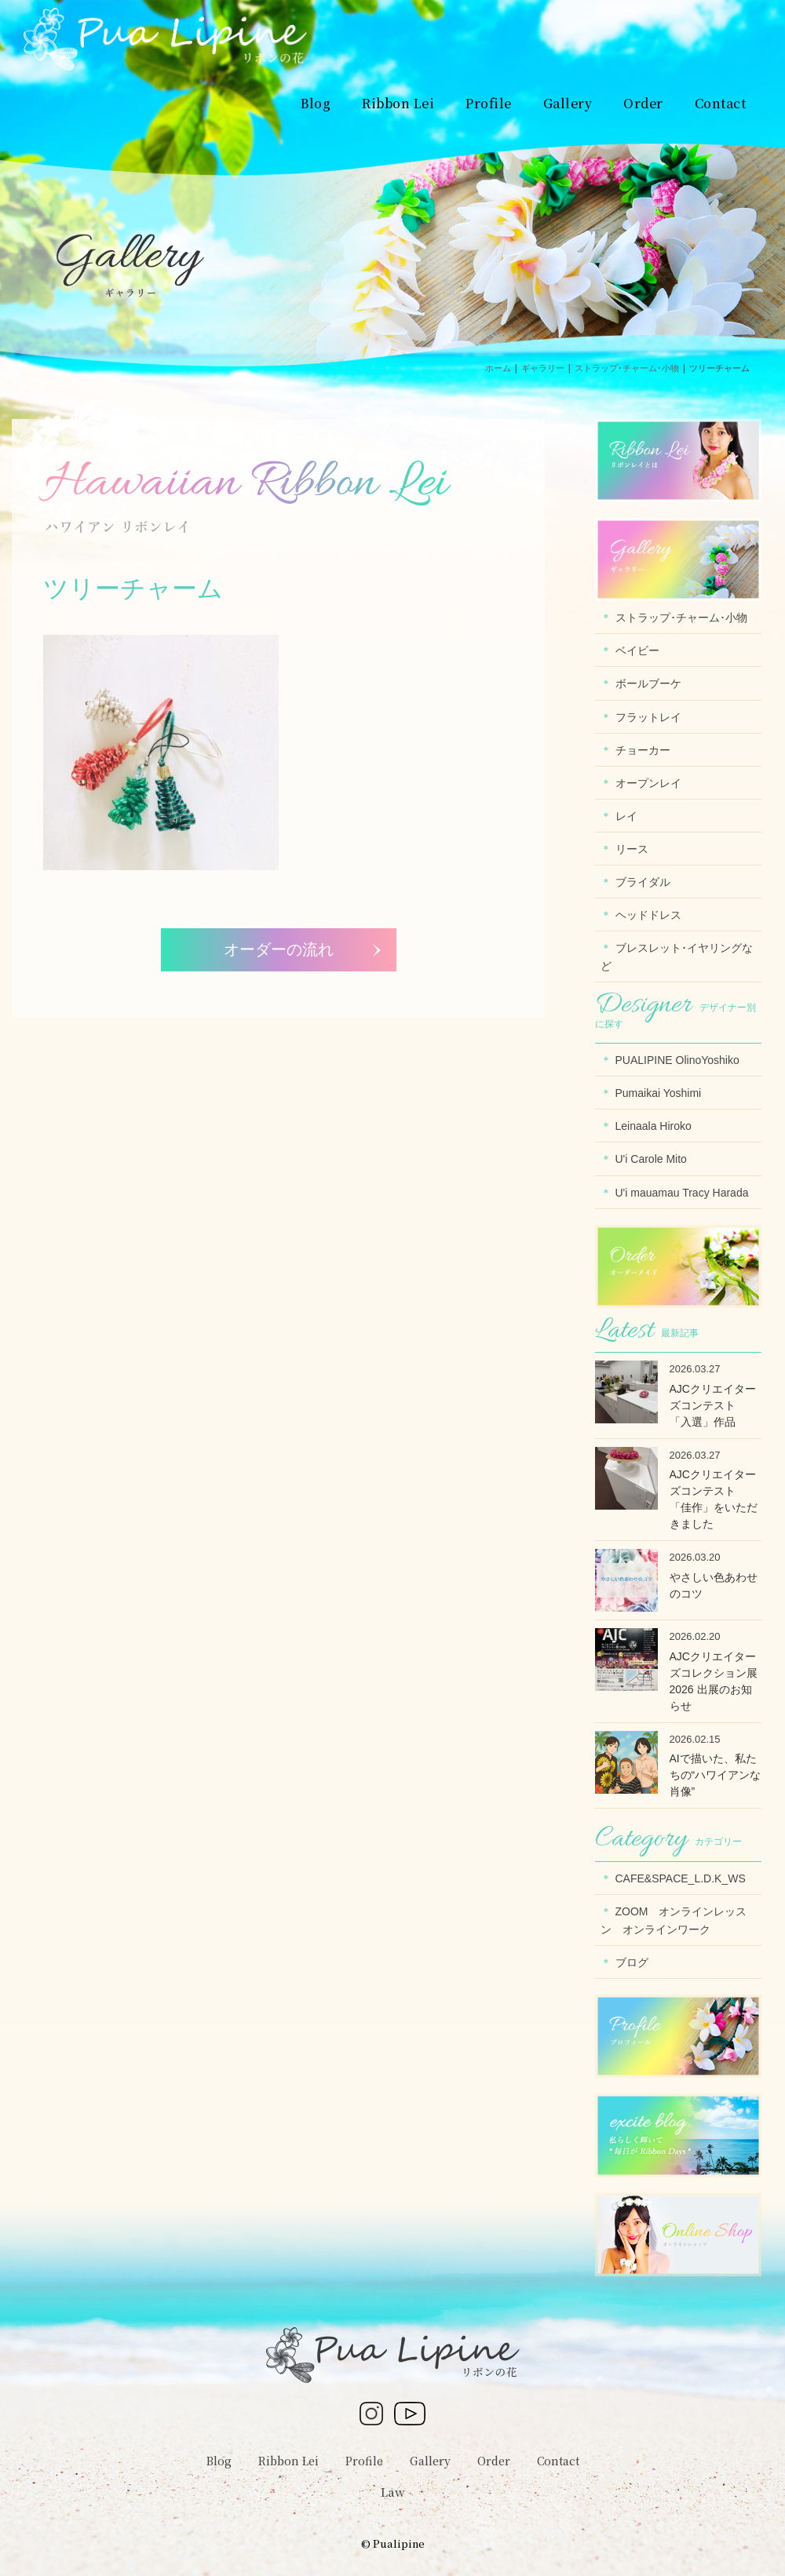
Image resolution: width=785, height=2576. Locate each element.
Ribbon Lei (288, 2461)
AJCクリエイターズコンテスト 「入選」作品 (713, 1405)
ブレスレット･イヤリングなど (677, 957)
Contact (558, 2461)
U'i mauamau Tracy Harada (682, 1192)
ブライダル (642, 882)
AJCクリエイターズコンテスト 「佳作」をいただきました (714, 1499)
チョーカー (642, 750)
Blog (219, 2461)
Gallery (430, 2461)
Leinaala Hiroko (653, 1126)
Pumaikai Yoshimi (658, 1093)
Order (493, 2461)
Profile (364, 2461)
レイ (626, 816)
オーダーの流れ (279, 949)
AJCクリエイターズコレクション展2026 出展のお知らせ (714, 1681)
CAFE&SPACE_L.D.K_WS (680, 1878)
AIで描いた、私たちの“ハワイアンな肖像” (715, 1775)
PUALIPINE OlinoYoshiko (677, 1060)
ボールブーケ (648, 683)
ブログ (631, 1962)
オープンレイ (648, 783)
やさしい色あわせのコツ (714, 1585)
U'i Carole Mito (651, 1159)
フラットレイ (648, 717)
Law (393, 2491)
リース (631, 849)
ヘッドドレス (648, 915)
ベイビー (637, 650)
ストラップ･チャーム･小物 (681, 617)
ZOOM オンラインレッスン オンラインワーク (674, 1920)
